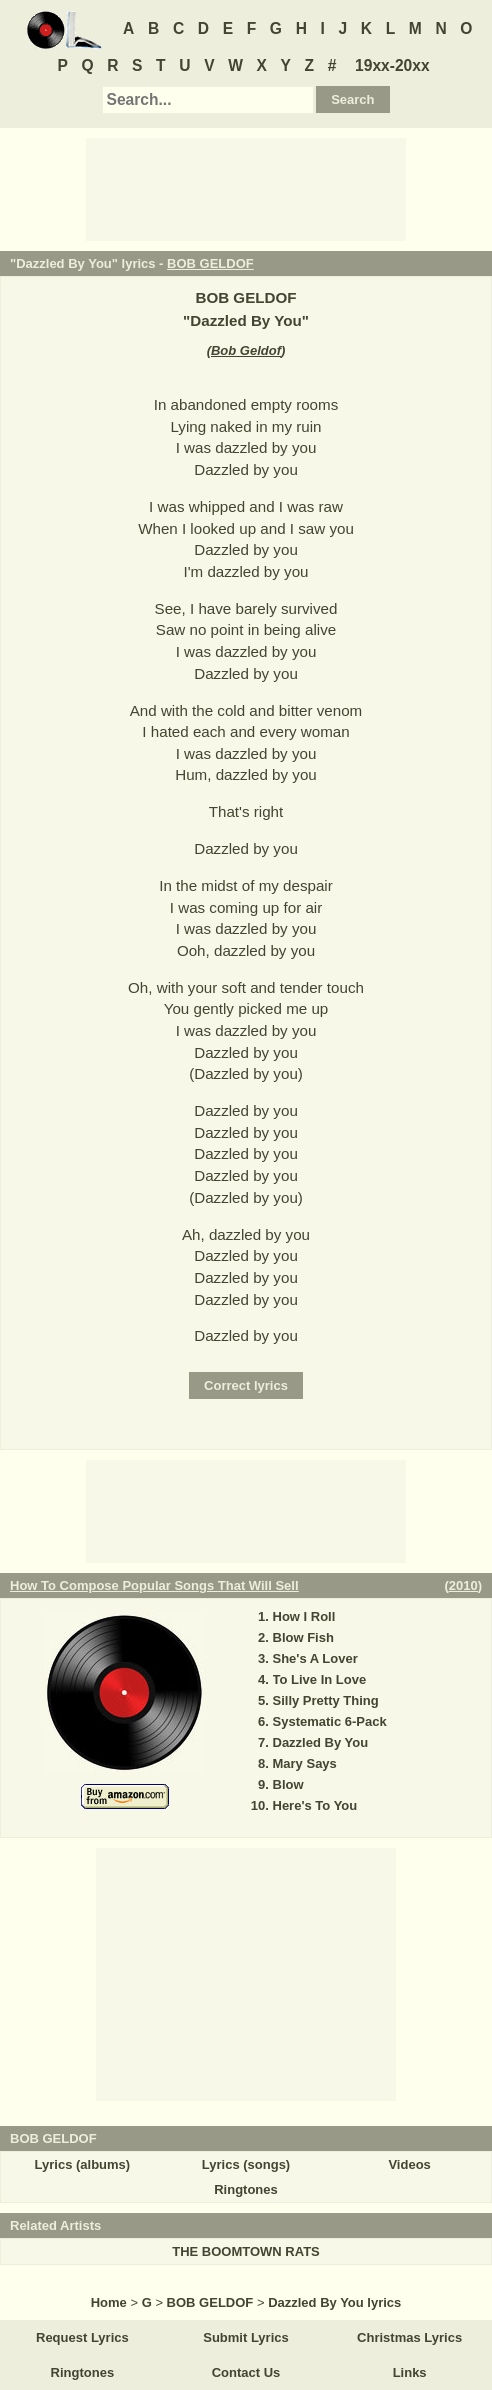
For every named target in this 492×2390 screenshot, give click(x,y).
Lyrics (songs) (246, 2164)
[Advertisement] (246, 188)
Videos (409, 2164)
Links (410, 2372)
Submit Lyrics (245, 2337)
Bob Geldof (246, 350)
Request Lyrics (82, 2337)
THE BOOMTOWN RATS (246, 2251)
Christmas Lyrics (409, 2337)
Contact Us (246, 2372)
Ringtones (246, 2189)
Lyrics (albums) (83, 2164)
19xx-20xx (392, 65)
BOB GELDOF (210, 263)
